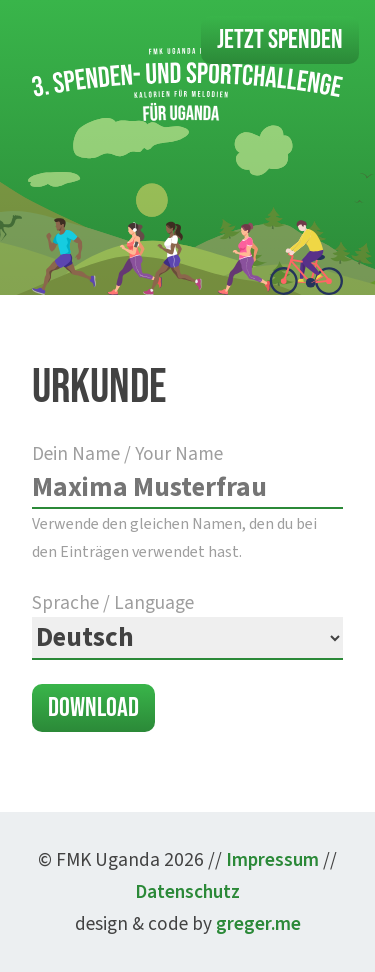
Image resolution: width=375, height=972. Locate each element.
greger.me (258, 924)
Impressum (272, 860)
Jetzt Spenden (280, 40)
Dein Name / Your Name (187, 501)
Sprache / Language (187, 624)
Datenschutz (187, 892)
